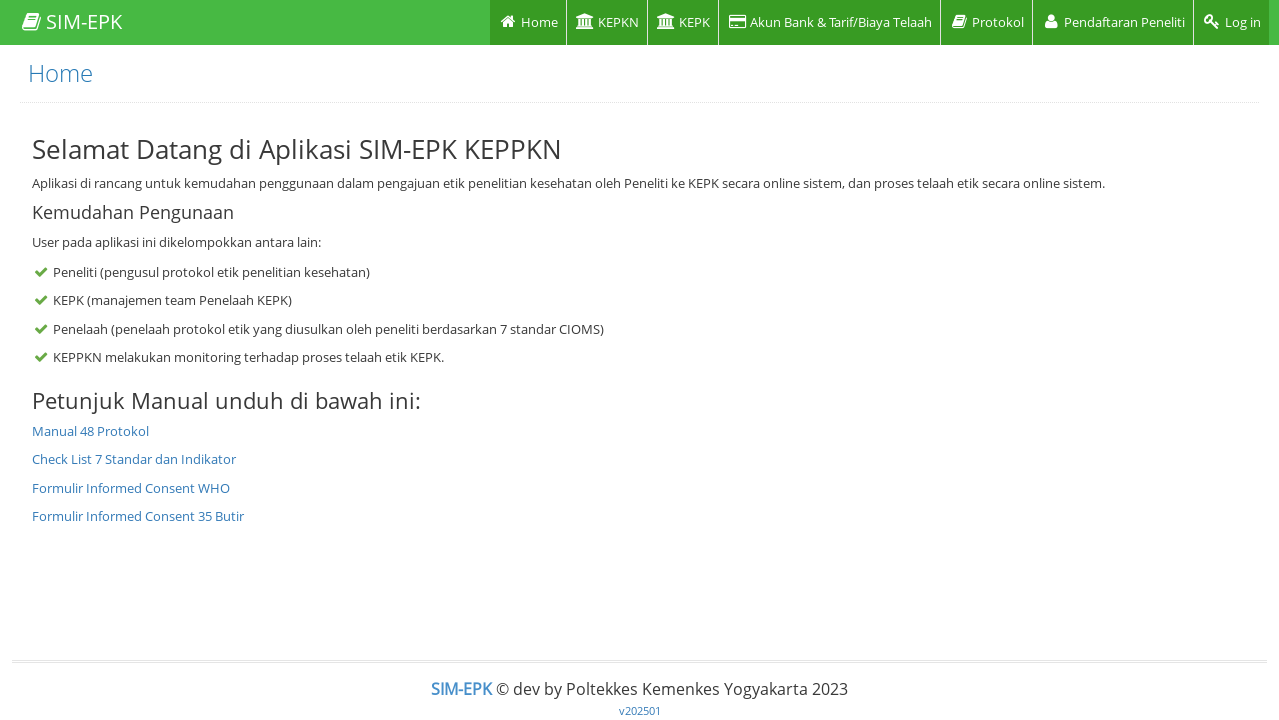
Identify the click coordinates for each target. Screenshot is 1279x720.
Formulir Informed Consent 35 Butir (138, 516)
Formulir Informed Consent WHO (131, 488)
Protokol (986, 22)
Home (528, 22)
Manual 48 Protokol (90, 431)
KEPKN (607, 22)
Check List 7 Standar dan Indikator (134, 459)
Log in (1231, 22)
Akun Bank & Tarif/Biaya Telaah (829, 22)
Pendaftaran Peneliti (1113, 22)
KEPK (683, 22)
